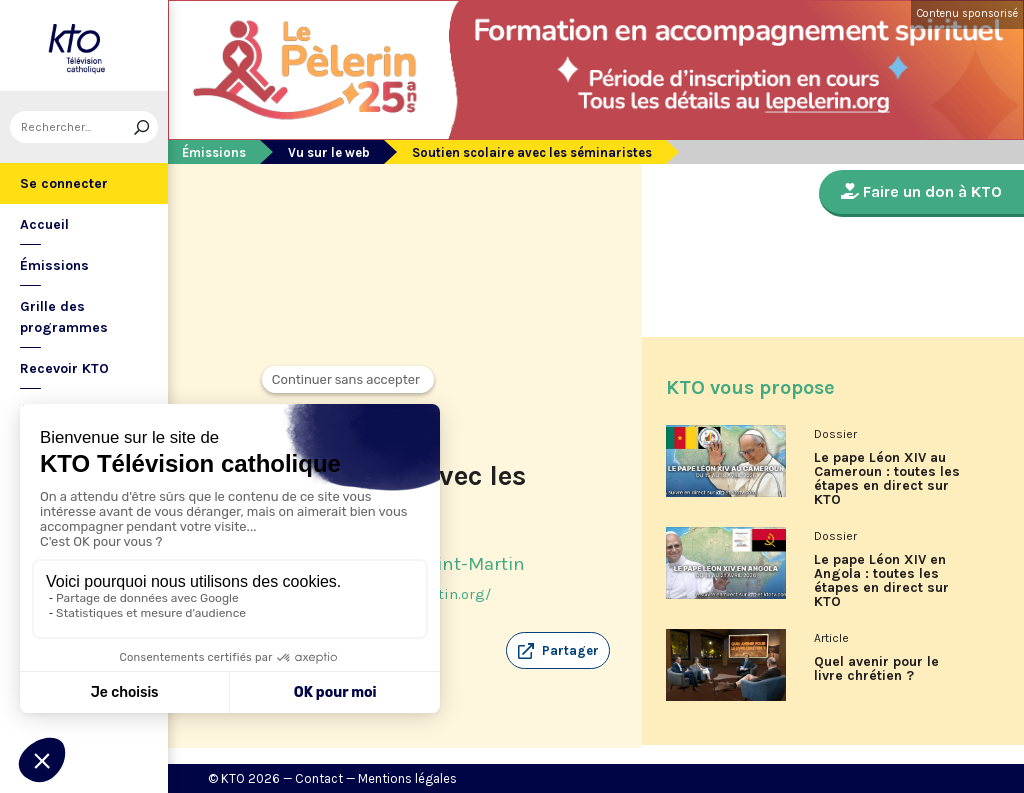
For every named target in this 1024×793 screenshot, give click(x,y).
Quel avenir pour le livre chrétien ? (876, 669)
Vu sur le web (329, 152)
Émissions (54, 265)
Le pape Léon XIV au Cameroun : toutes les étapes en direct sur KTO (887, 479)
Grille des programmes (64, 317)
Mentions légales (407, 778)
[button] (558, 651)
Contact (319, 778)
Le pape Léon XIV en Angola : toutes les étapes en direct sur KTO (881, 581)
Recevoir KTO (64, 368)
